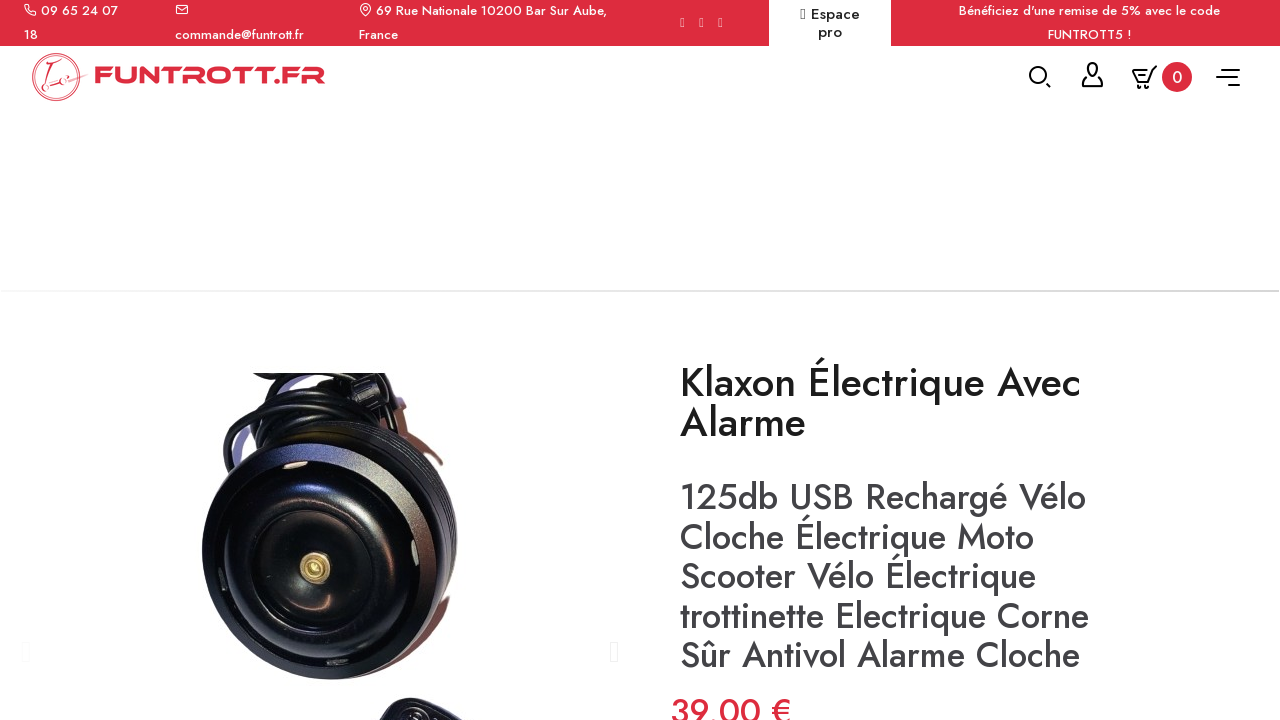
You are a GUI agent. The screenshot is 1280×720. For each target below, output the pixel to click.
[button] (25, 667)
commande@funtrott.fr (239, 34)
